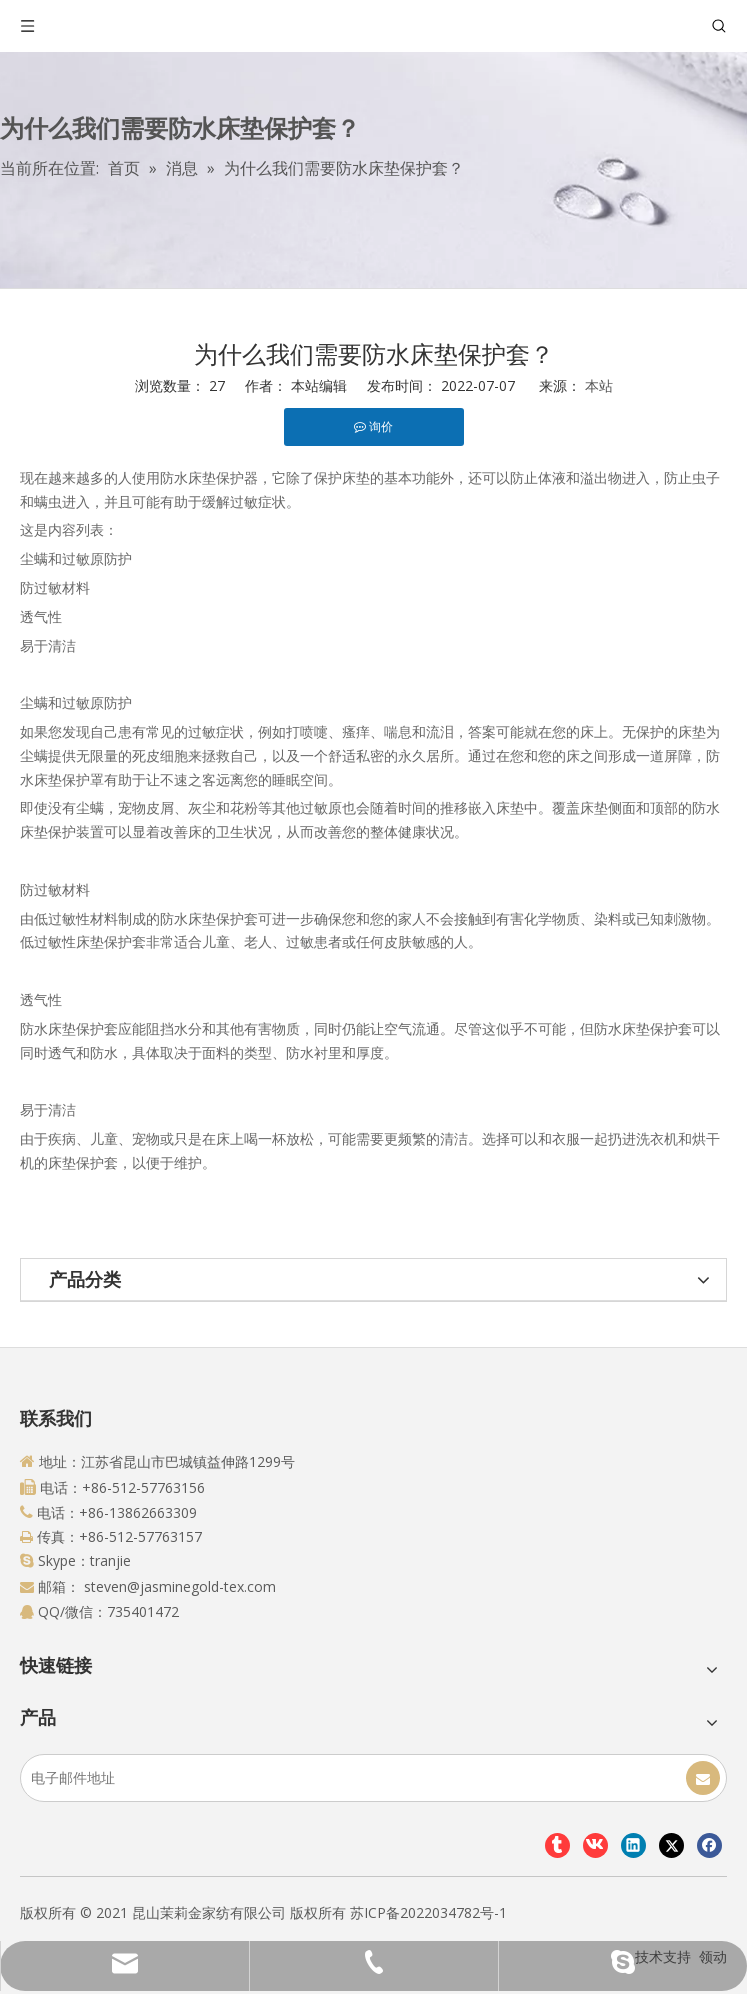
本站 (599, 385)
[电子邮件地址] (99, 1778)
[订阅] (703, 1778)
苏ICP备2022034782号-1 (428, 1912)
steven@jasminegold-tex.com (180, 1586)
